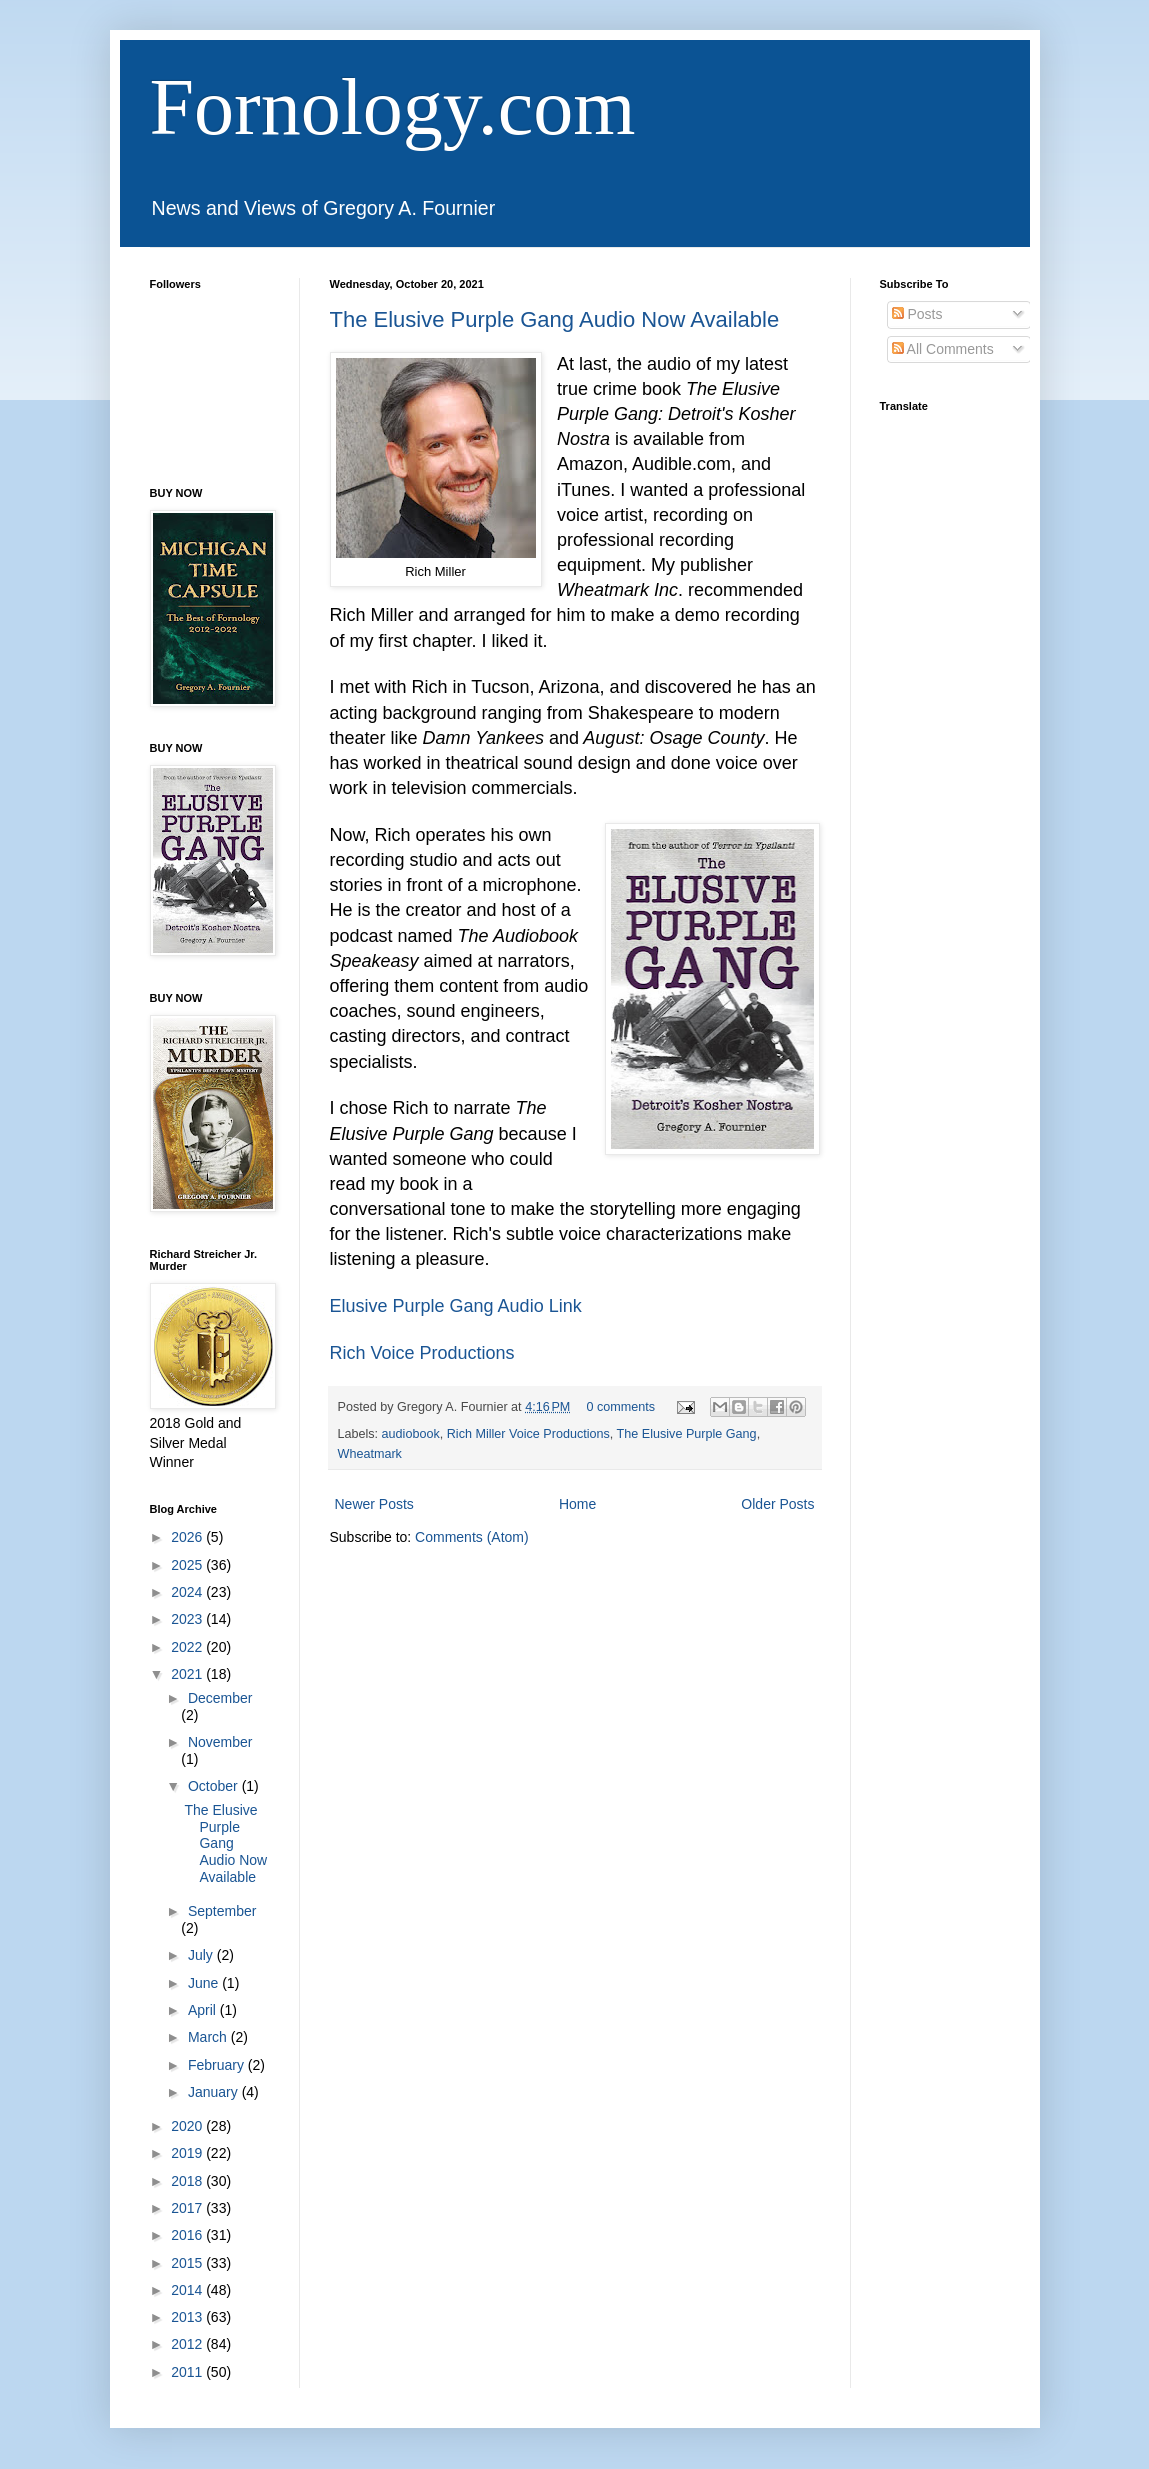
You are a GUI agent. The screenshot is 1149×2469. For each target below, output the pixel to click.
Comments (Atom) (472, 1537)
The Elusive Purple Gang (687, 1434)
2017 (188, 2208)
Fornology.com (393, 107)
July (202, 1955)
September (222, 1911)
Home (577, 1504)
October (215, 1786)
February (218, 2065)
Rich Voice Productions (422, 1353)
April (204, 2010)
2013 (188, 2317)
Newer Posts (374, 1504)
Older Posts (777, 1504)
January (215, 2092)
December (220, 1698)
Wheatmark (370, 1454)
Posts (917, 314)
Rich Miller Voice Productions (528, 1434)
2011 (188, 2372)
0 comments (620, 1407)
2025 (188, 1565)
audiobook (411, 1434)
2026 (188, 1537)
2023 (188, 1619)
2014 (188, 2290)
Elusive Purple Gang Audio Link (456, 1306)
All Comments (943, 349)
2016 (188, 2235)
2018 (188, 2181)
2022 (188, 1647)
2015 (188, 2263)
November (220, 1742)
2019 (188, 2153)
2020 (188, 2126)
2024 (188, 1592)
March (209, 2037)
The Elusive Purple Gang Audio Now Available (555, 319)
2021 (188, 1674)
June (205, 1983)
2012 (188, 2344)
